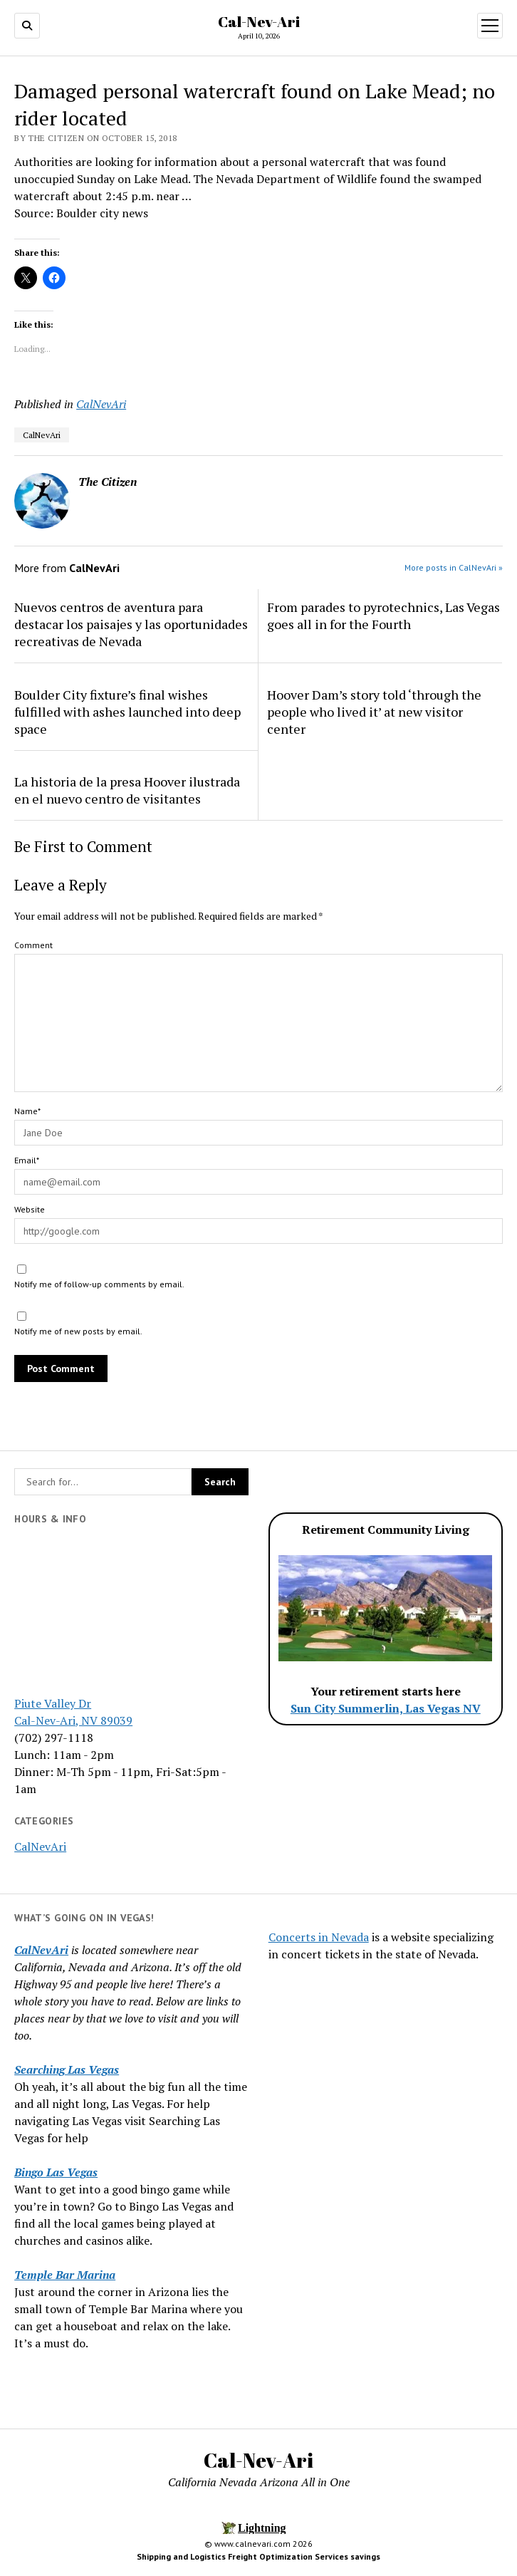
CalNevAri (40, 1846)
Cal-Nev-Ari (259, 21)
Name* (27, 1111)
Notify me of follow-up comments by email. (99, 1284)
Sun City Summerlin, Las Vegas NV (386, 1708)
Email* (26, 1160)
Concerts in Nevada (318, 1937)
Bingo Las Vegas (56, 2172)
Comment (33, 945)
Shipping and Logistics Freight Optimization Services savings (258, 2556)
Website (29, 1209)
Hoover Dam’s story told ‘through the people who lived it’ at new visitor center (374, 711)
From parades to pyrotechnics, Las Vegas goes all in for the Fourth (383, 615)
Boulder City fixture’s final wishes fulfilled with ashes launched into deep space (127, 711)
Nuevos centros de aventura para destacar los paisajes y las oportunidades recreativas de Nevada (131, 624)
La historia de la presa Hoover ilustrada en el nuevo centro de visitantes (127, 790)
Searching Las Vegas (66, 2069)
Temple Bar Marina (64, 2274)
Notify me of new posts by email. (78, 1331)
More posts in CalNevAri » (453, 567)
